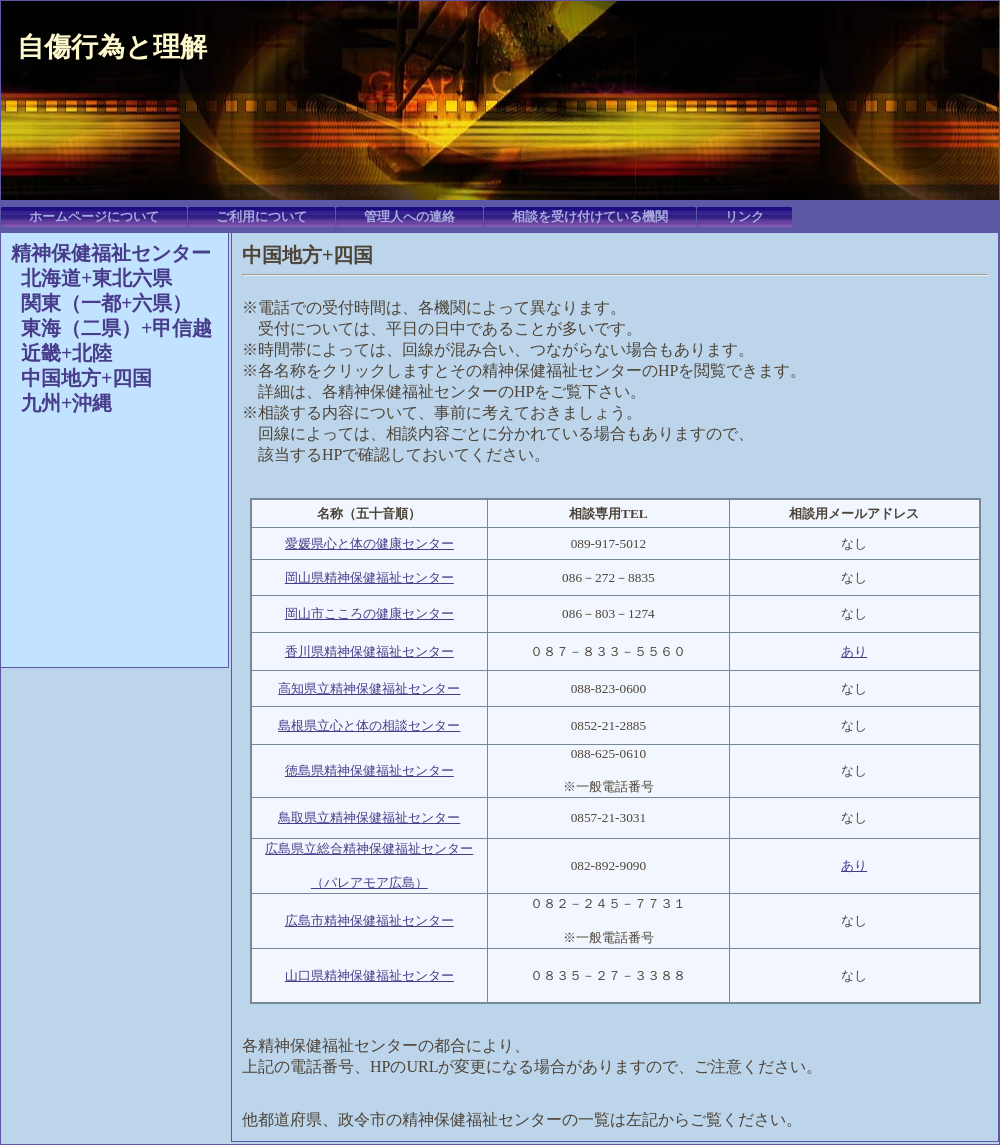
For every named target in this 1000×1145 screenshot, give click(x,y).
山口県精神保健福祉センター (369, 975)
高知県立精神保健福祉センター (369, 688)
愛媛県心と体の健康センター (369, 543)
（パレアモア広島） (369, 882)
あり (854, 651)
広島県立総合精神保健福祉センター (369, 848)
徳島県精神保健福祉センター (369, 770)
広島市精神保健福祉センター (369, 920)
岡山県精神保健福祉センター (369, 577)
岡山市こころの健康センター (369, 613)
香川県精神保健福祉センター (369, 651)
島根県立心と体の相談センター (369, 725)
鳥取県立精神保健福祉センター (369, 817)
